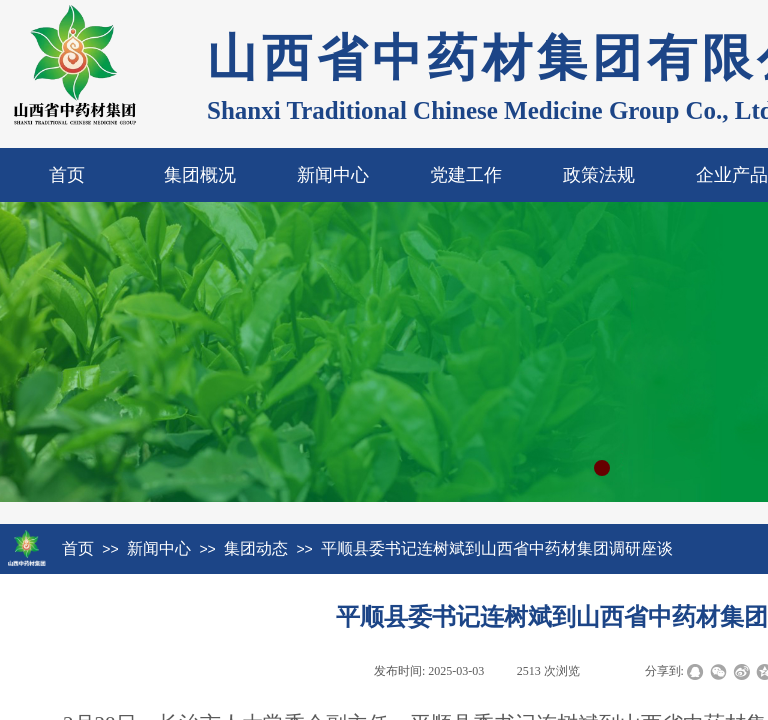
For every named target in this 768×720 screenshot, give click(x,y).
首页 (67, 175)
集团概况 (200, 175)
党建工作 (466, 175)
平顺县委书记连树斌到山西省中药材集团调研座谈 (497, 548)
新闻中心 (333, 175)
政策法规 (599, 175)
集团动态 (256, 548)
